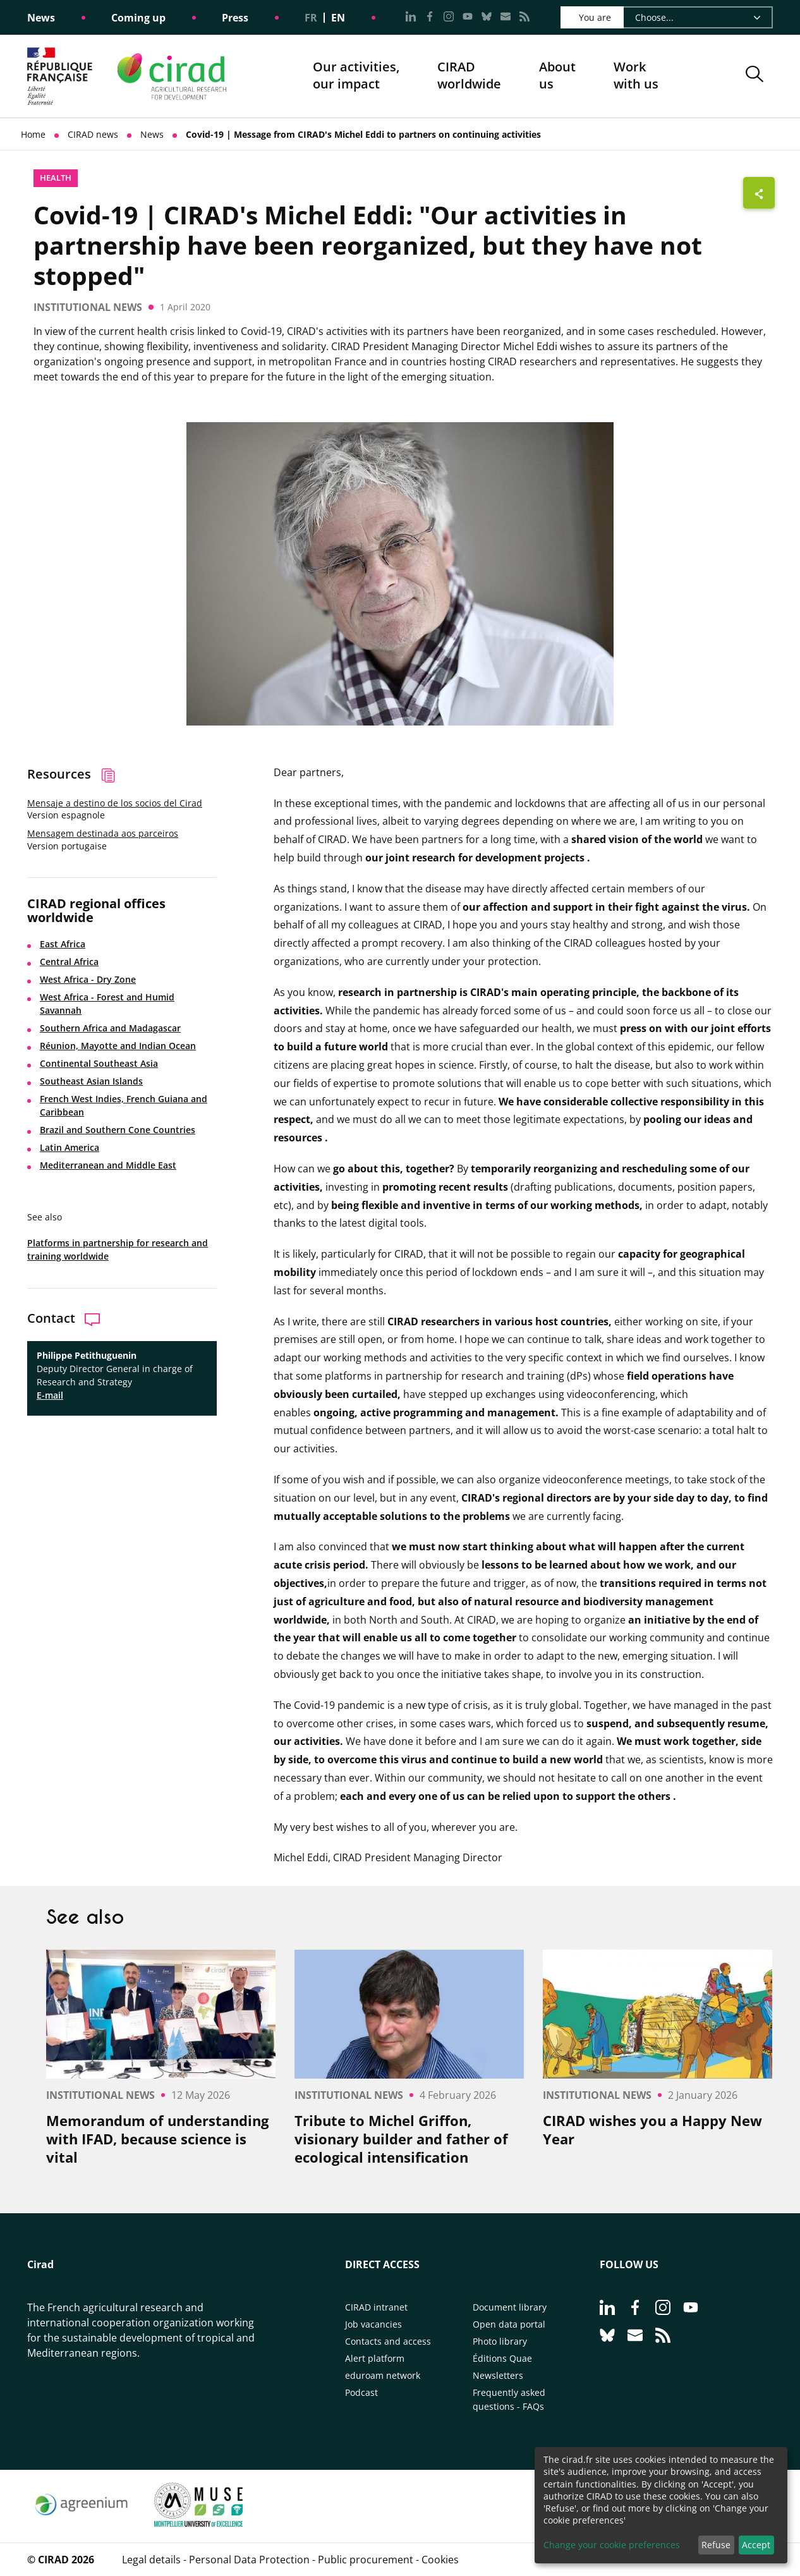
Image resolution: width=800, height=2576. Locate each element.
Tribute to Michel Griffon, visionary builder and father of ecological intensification (401, 2138)
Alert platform (374, 2358)
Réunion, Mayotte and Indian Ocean (118, 1046)
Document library (510, 2307)
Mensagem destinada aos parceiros (102, 833)
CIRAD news (93, 134)
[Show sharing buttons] (759, 193)
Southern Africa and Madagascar (110, 1028)
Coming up (138, 18)
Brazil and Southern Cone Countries (117, 1130)
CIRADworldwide (469, 75)
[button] (754, 76)
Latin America (69, 1147)
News (41, 18)
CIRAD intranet (376, 2307)
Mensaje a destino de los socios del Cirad (114, 803)
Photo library (500, 2341)
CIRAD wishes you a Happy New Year (652, 2129)
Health (55, 177)
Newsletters (498, 2375)
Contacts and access (388, 2341)
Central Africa (69, 962)
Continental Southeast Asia (99, 1063)
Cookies (440, 2560)
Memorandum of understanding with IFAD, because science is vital (157, 2138)
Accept (756, 2545)
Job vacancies (373, 2324)
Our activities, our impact (356, 76)
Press (235, 18)
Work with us (636, 75)
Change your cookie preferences (611, 2545)
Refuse (715, 2545)
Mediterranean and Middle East (108, 1165)
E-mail (50, 1395)
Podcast (361, 2392)
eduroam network (382, 2375)
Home (33, 134)
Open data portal (509, 2324)
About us (557, 76)
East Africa (62, 944)
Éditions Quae (502, 2358)
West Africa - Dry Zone (88, 979)
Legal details (151, 2560)
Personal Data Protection (249, 2560)
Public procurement (365, 2560)
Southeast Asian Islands (91, 1081)
